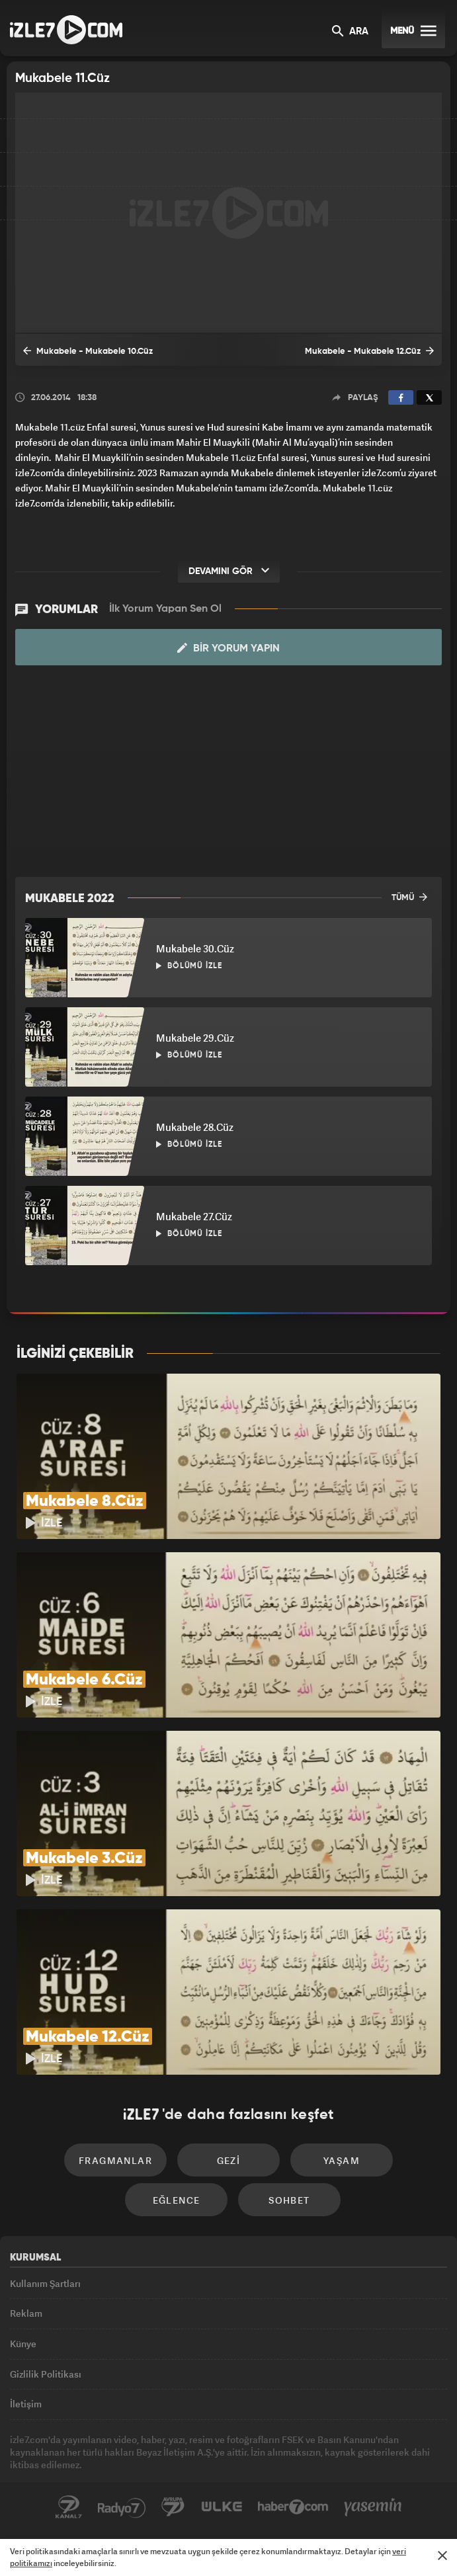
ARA (350, 32)
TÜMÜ (409, 897)
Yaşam (341, 2160)
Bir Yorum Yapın (228, 648)
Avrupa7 (173, 2507)
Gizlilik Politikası (45, 2374)
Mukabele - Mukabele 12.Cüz (369, 350)
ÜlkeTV (221, 2507)
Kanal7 (69, 2507)
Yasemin (373, 2507)
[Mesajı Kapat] (442, 2555)
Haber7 (293, 2507)
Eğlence (176, 2200)
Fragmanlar (115, 2160)
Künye (23, 2343)
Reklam (26, 2313)
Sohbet (289, 2200)
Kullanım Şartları (45, 2283)
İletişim (26, 2403)
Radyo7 (121, 2507)
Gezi (229, 2160)
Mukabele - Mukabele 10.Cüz (88, 350)
